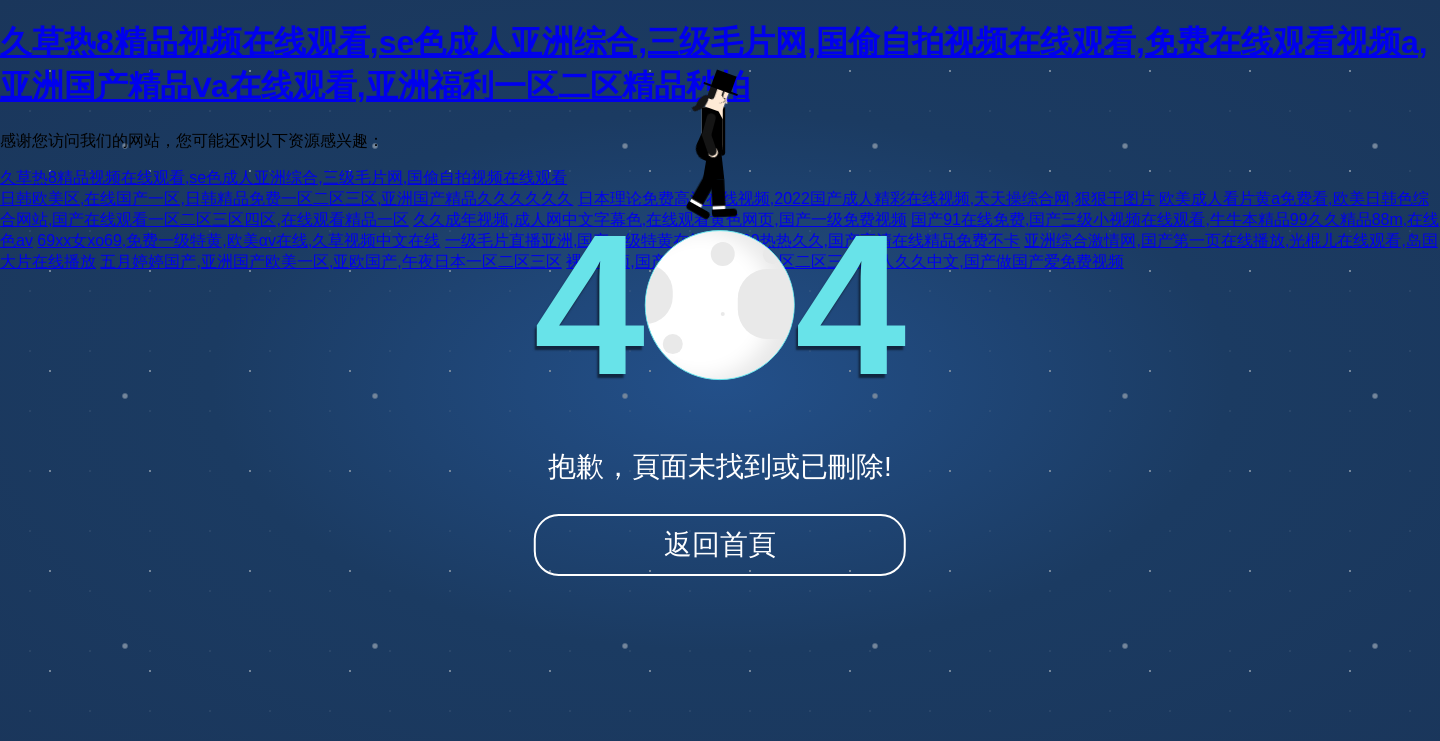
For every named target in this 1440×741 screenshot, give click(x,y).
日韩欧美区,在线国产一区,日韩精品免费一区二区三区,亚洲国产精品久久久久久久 (286, 198)
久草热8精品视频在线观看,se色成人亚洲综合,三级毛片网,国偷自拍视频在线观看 (283, 177)
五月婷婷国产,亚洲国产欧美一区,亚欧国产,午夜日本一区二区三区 (330, 261)
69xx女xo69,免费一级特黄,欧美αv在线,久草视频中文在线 (238, 240)
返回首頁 (720, 544)
